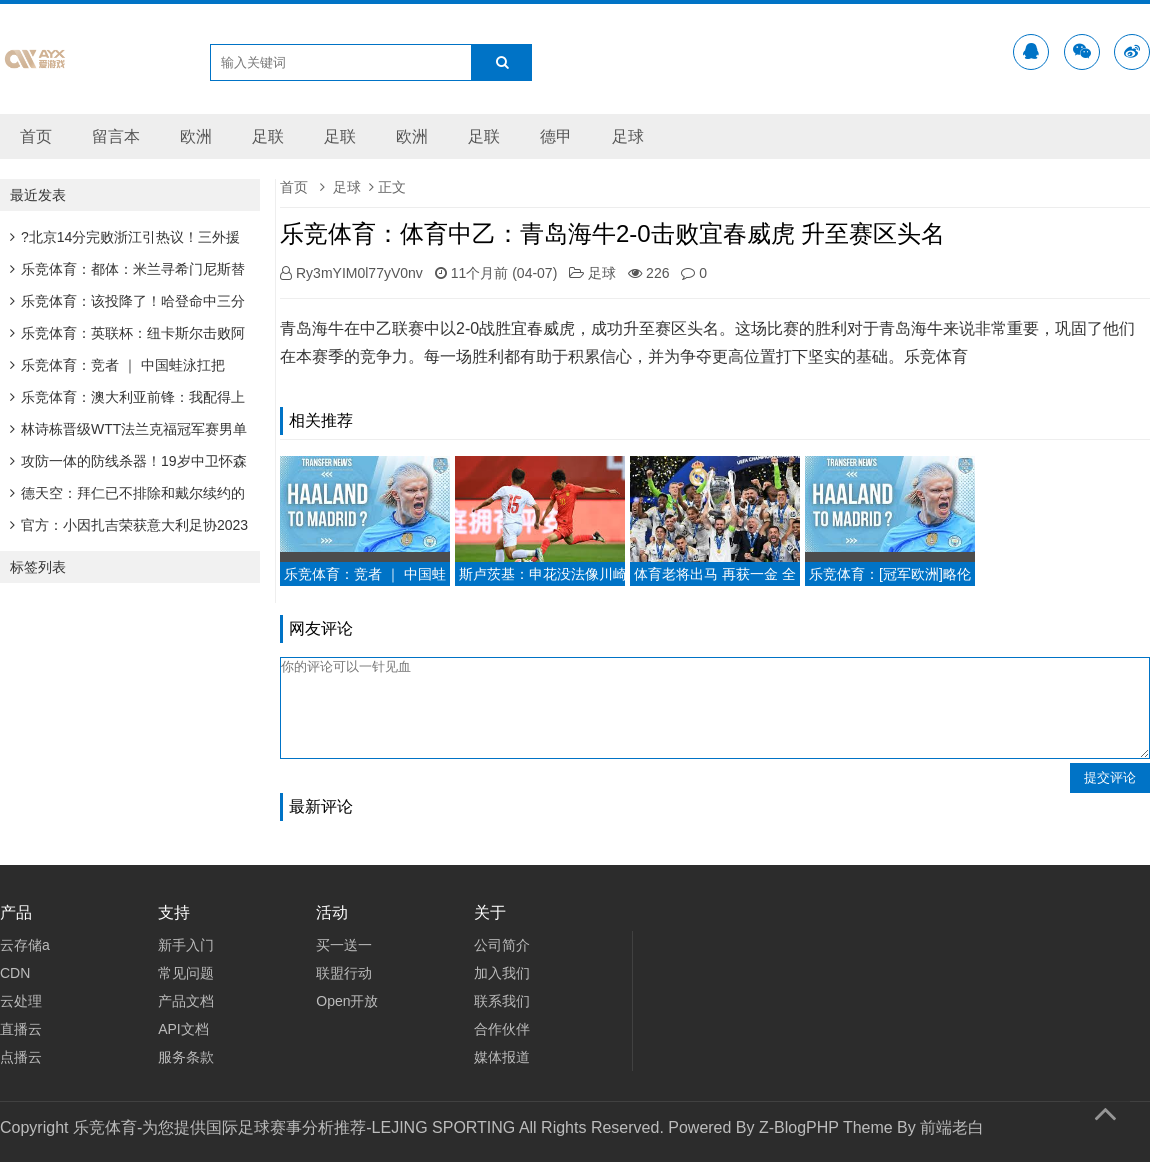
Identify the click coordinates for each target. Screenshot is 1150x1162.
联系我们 (502, 1001)
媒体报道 (502, 1057)
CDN (15, 973)
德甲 (556, 136)
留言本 (116, 136)
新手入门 (186, 945)
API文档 (183, 1029)
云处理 (21, 1001)
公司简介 (502, 945)
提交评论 (1110, 777)
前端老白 (952, 1127)
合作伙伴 (502, 1029)
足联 (268, 136)
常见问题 (186, 973)
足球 (628, 136)
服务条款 (186, 1057)
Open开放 (347, 1001)
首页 (36, 136)
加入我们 (502, 973)
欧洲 (196, 136)
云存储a (25, 945)
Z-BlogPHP (799, 1127)
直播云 (21, 1029)
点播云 (21, 1057)
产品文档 (186, 1001)
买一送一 (344, 945)
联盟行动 (344, 973)
